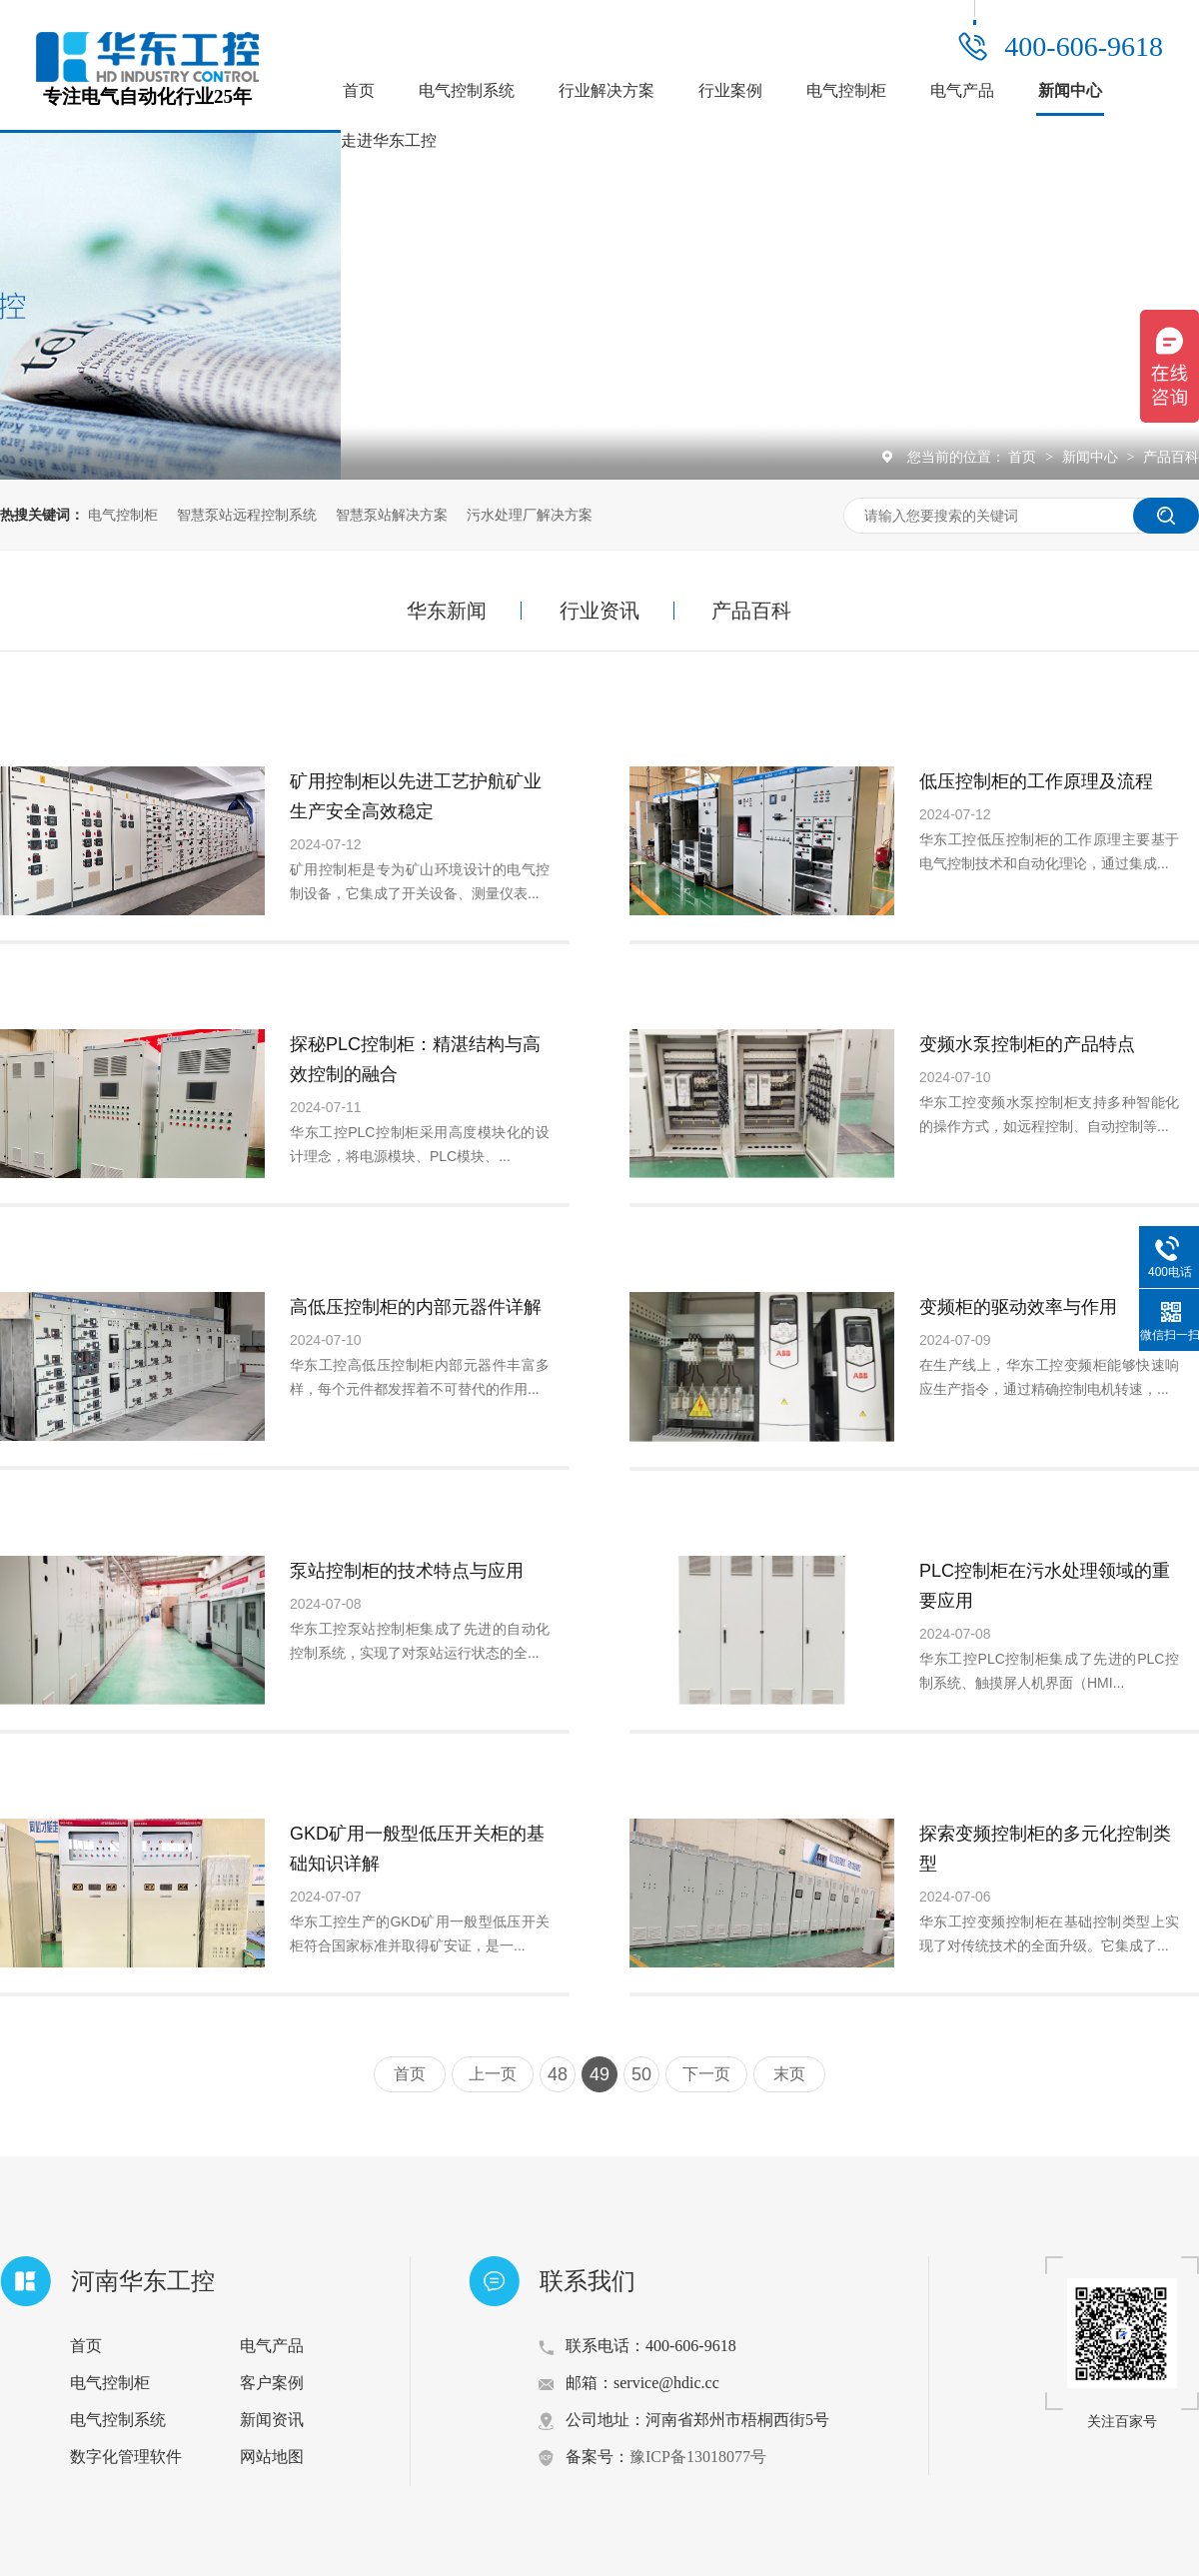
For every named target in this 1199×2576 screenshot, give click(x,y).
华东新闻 (447, 611)
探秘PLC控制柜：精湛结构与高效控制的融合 (415, 1059)
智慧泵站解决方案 (392, 515)
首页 (359, 90)
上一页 (493, 2073)
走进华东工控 (389, 140)
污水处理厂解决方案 (530, 515)
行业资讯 (599, 611)
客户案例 (272, 2382)
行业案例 (730, 90)
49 (599, 2074)
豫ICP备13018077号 (697, 2456)
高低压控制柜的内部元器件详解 (416, 1307)
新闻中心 (1070, 90)
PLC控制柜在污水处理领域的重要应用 (1044, 1586)
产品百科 (1171, 457)
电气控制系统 (467, 90)
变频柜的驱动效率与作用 (1018, 1307)
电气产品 (962, 90)
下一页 (706, 2073)
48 (558, 2074)
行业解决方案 (606, 90)
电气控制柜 (846, 90)
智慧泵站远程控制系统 (247, 515)
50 (641, 2074)
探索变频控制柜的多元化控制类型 (1045, 1849)
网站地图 (272, 2456)
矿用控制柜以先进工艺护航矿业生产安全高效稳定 (416, 796)
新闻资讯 (272, 2419)
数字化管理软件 (126, 2456)
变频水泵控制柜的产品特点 (1027, 1044)
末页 (789, 2073)
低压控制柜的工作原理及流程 (1036, 781)
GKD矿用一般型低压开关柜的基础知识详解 (417, 1849)
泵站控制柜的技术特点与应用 (407, 1571)
